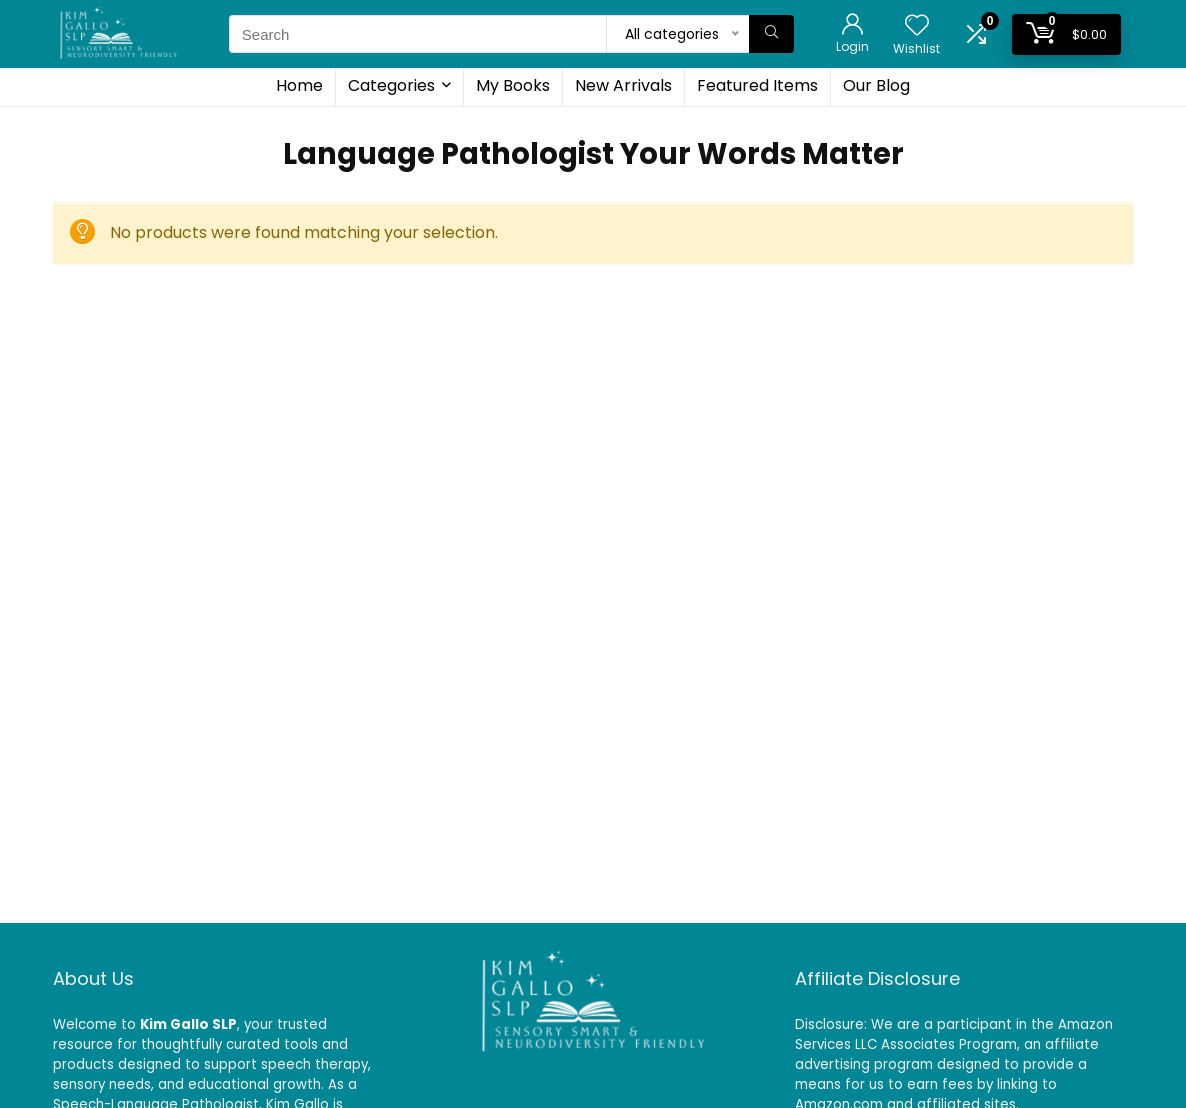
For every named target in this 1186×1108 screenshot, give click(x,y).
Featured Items (757, 85)
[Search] (771, 34)
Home (299, 85)
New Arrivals (623, 85)
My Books (513, 85)
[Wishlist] (917, 26)
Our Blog (876, 85)
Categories (391, 85)
